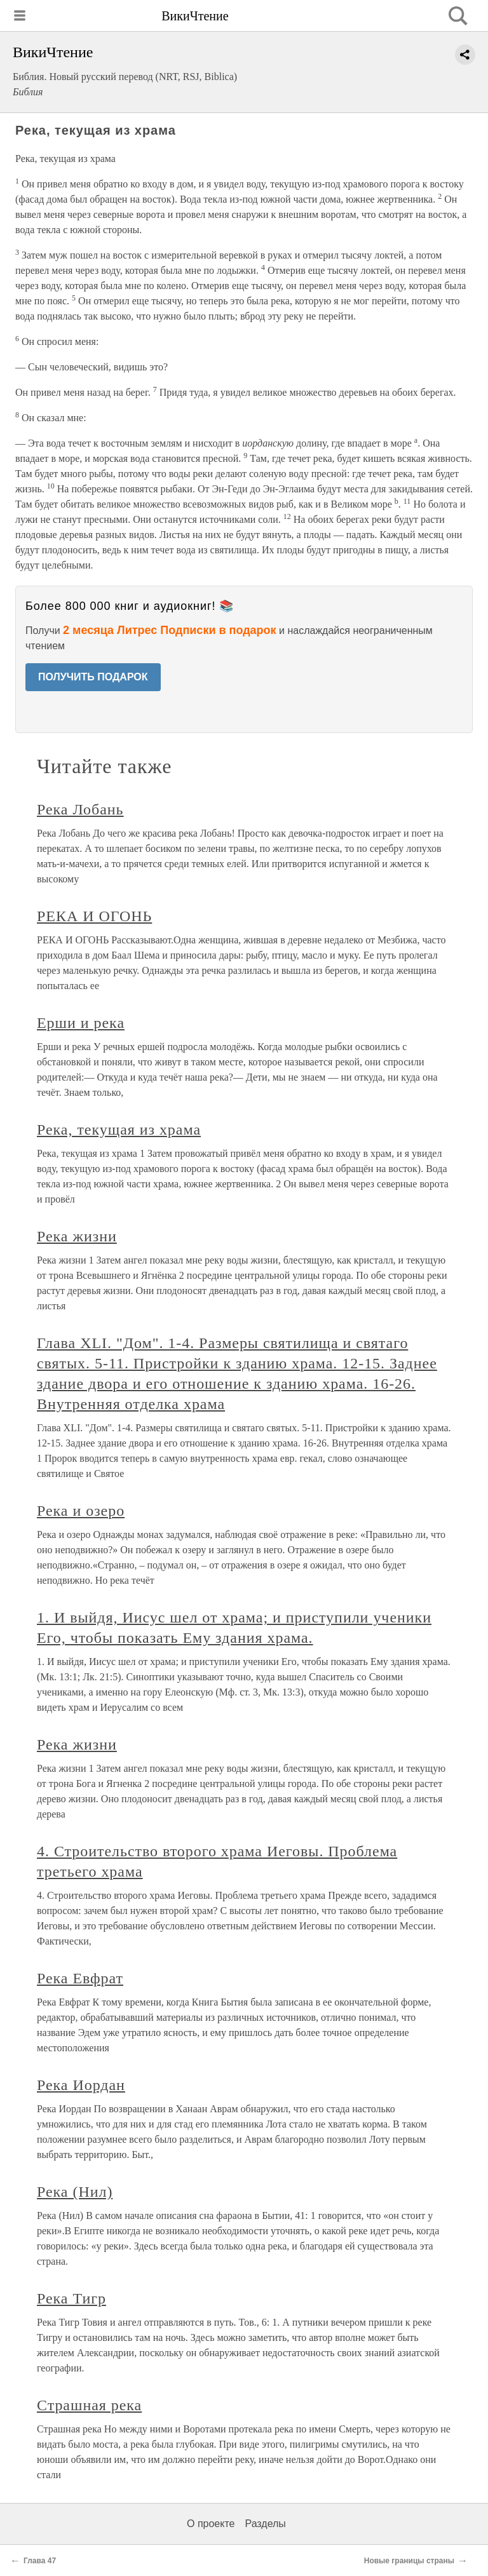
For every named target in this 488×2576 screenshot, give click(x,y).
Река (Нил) (74, 2191)
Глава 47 (40, 2560)
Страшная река (89, 2405)
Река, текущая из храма (119, 1129)
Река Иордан (81, 2085)
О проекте (210, 2523)
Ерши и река (81, 1023)
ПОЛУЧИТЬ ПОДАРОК (93, 676)
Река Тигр (71, 2298)
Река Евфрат (80, 1978)
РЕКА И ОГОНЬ (94, 916)
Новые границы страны (409, 2560)
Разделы (265, 2523)
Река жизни (77, 1236)
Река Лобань (80, 809)
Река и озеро (81, 1510)
